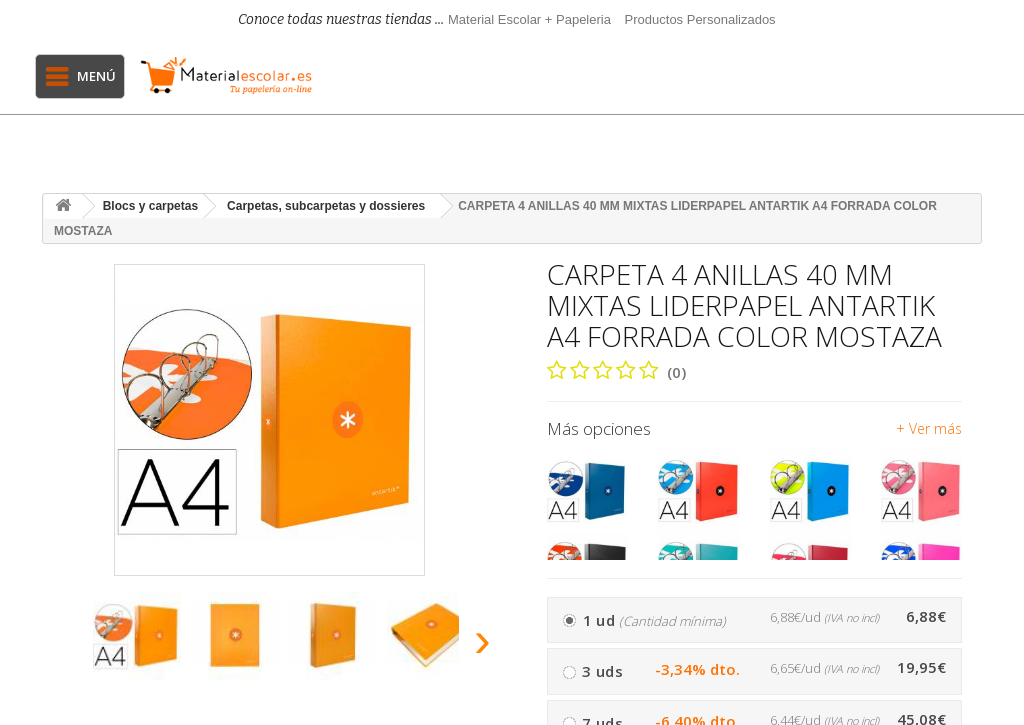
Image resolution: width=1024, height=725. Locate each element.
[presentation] (61, 645)
